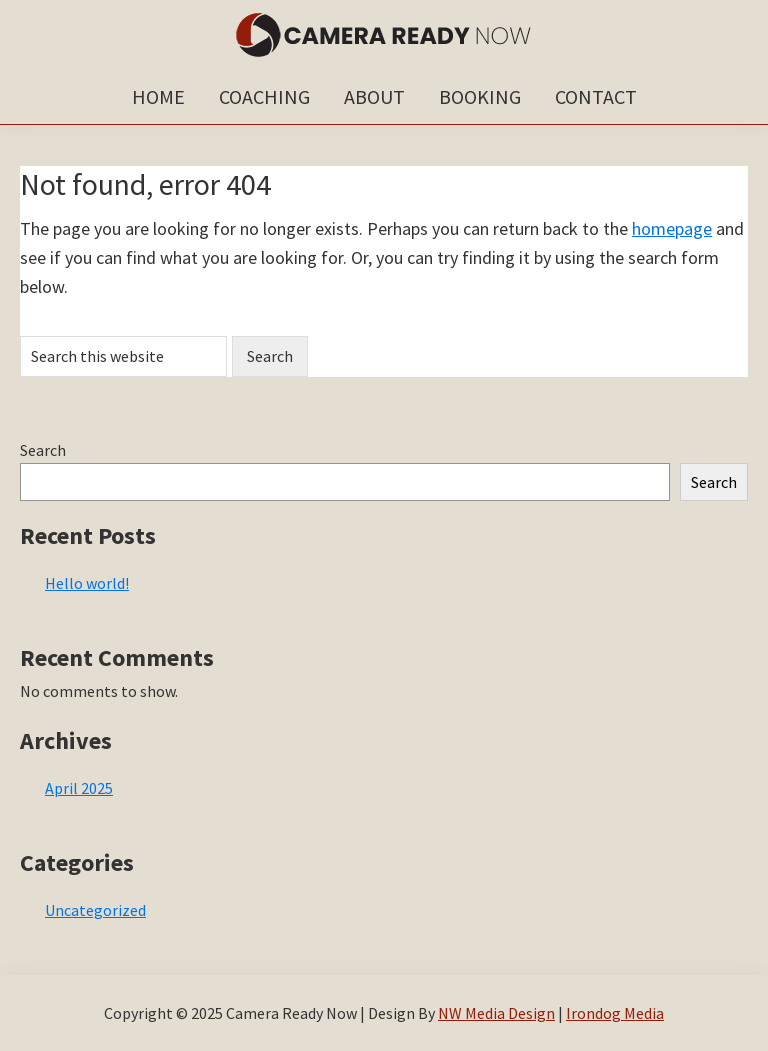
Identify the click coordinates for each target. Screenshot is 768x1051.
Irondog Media (615, 1013)
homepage (672, 228)
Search (43, 450)
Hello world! (87, 583)
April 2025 (79, 788)
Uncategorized (95, 910)
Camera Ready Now (384, 35)
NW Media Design (496, 1013)
